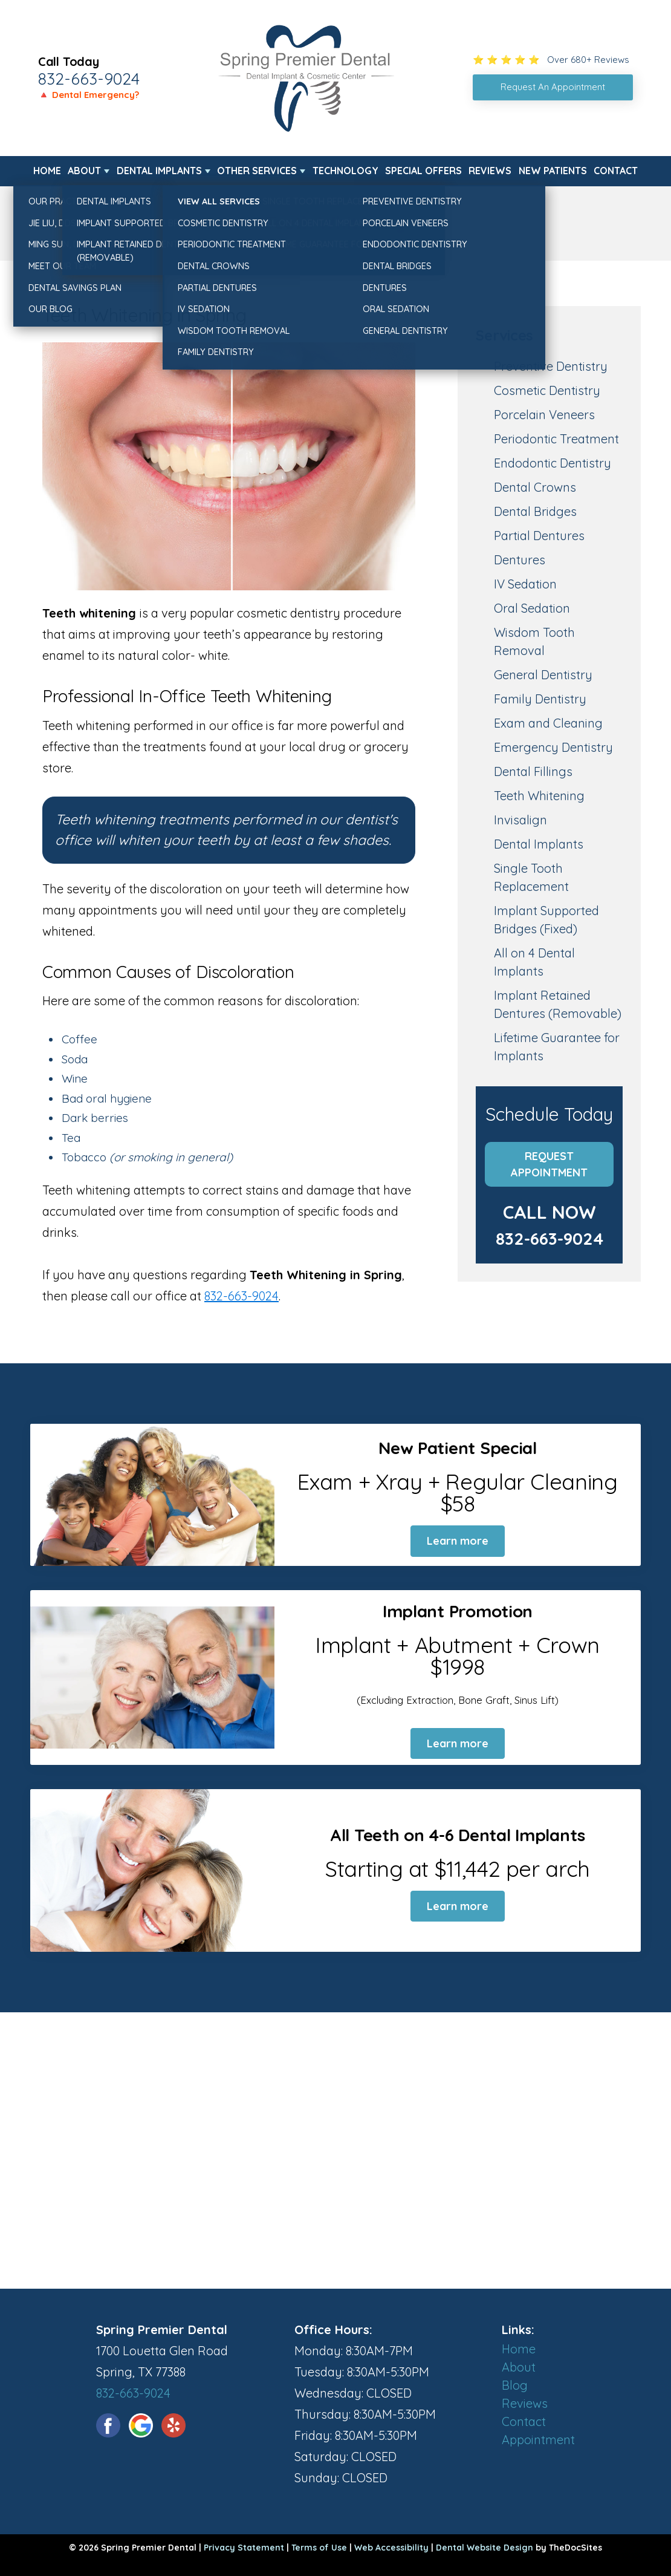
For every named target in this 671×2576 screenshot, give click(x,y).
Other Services (257, 171)
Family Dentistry (540, 698)
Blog (515, 2385)
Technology (345, 171)
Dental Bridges (535, 511)
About (84, 171)
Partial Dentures (539, 535)
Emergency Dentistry (553, 747)
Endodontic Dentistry (552, 463)
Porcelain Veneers (544, 414)
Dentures (519, 559)
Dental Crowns (535, 487)
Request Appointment (549, 1164)
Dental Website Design (484, 2547)
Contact (616, 171)
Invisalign (520, 819)
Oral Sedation (532, 608)
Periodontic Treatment (556, 438)
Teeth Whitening (539, 795)
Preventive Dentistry (551, 366)
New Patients (553, 171)
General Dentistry (543, 674)
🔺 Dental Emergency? (88, 94)
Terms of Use (319, 2547)
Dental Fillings (533, 771)
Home (47, 171)
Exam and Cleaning (548, 723)
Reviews (489, 171)
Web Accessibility (391, 2547)
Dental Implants (159, 171)
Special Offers (423, 171)
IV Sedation (525, 584)
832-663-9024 (89, 78)
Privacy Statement (244, 2547)
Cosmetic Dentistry (547, 390)
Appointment (538, 2439)
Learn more (457, 1541)
